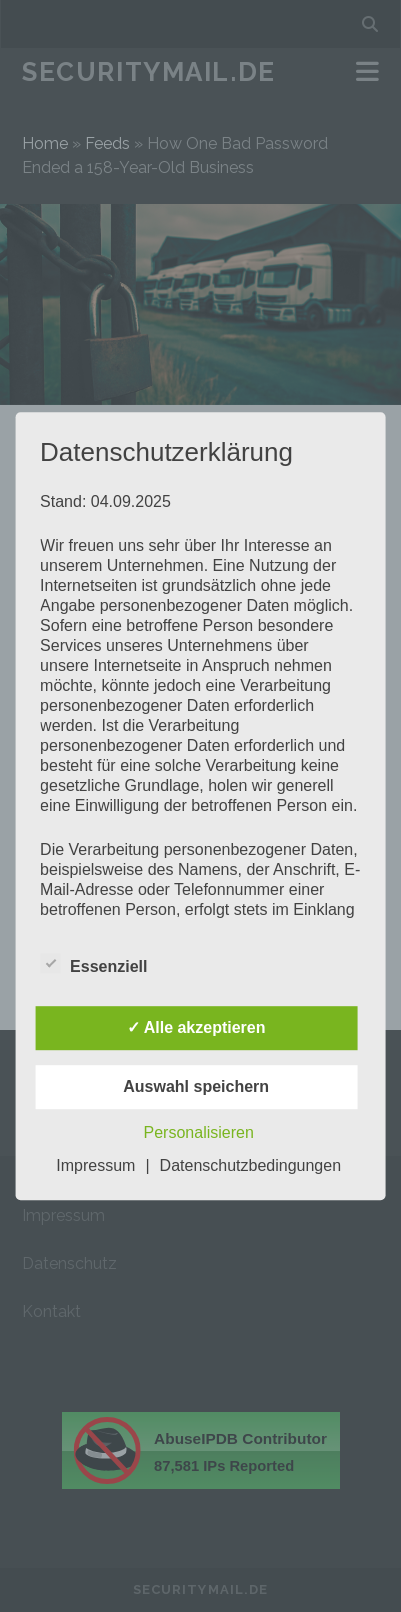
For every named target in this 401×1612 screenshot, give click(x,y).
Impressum (95, 1165)
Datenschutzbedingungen (250, 1165)
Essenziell (93, 964)
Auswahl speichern (196, 1086)
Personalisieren (199, 1132)
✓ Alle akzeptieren (196, 1027)
